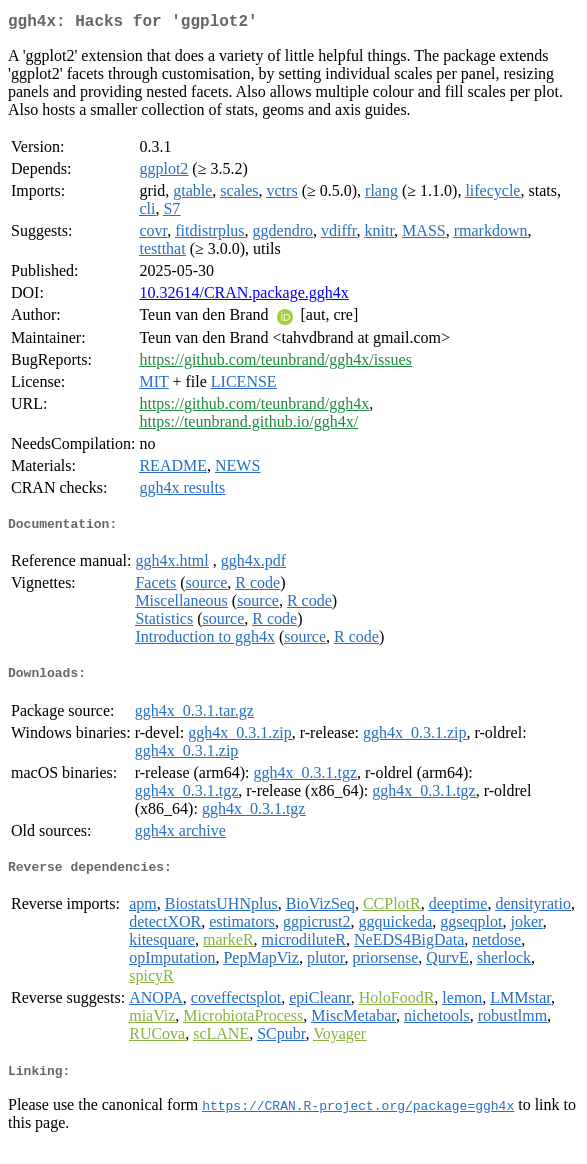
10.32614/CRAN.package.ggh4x (243, 296)
